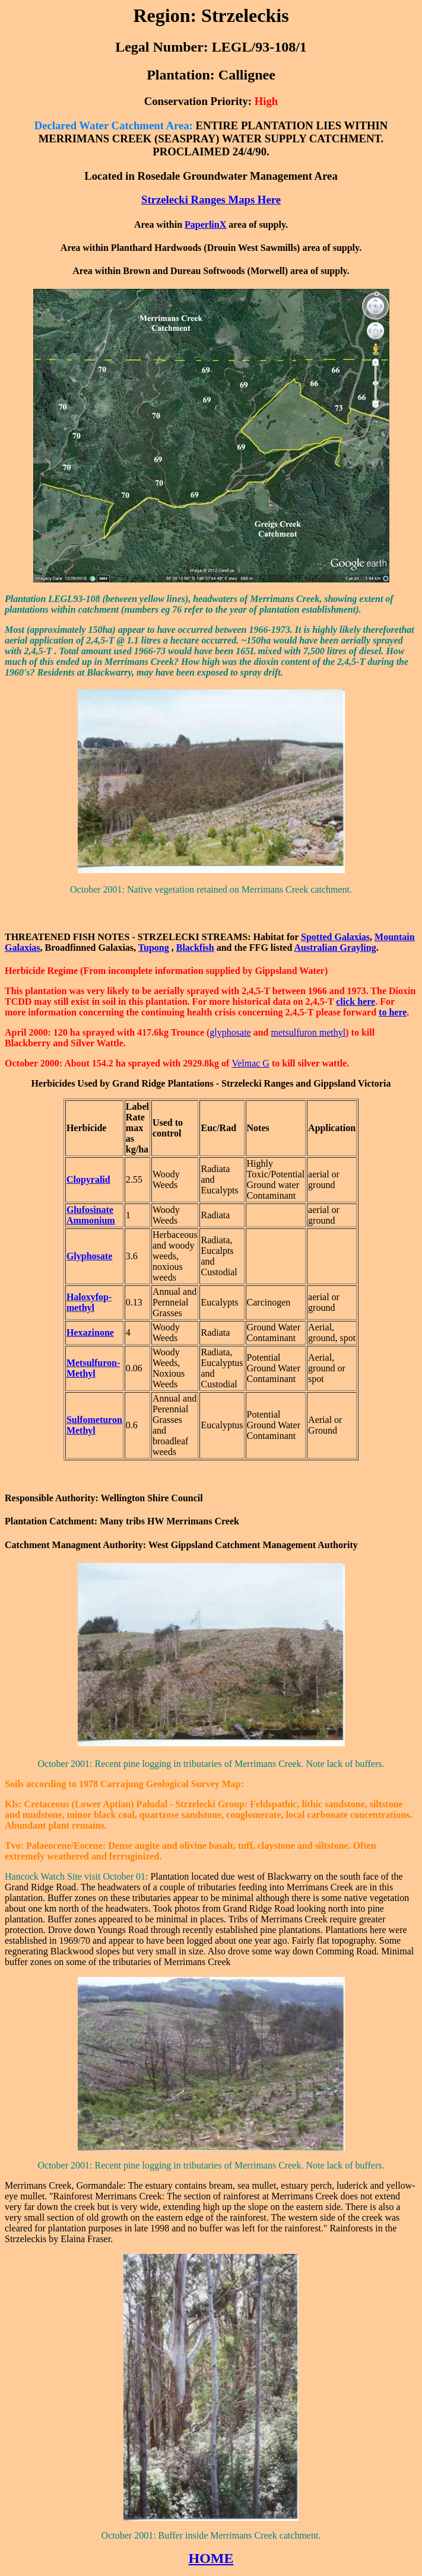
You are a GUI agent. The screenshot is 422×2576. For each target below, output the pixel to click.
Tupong (153, 947)
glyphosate (230, 1032)
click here (355, 1001)
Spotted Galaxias (335, 937)
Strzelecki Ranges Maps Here (211, 199)
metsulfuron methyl (308, 1032)
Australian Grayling (335, 947)
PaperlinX (205, 224)
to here (393, 1012)
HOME (211, 2558)
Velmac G (250, 1063)
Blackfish (195, 947)
